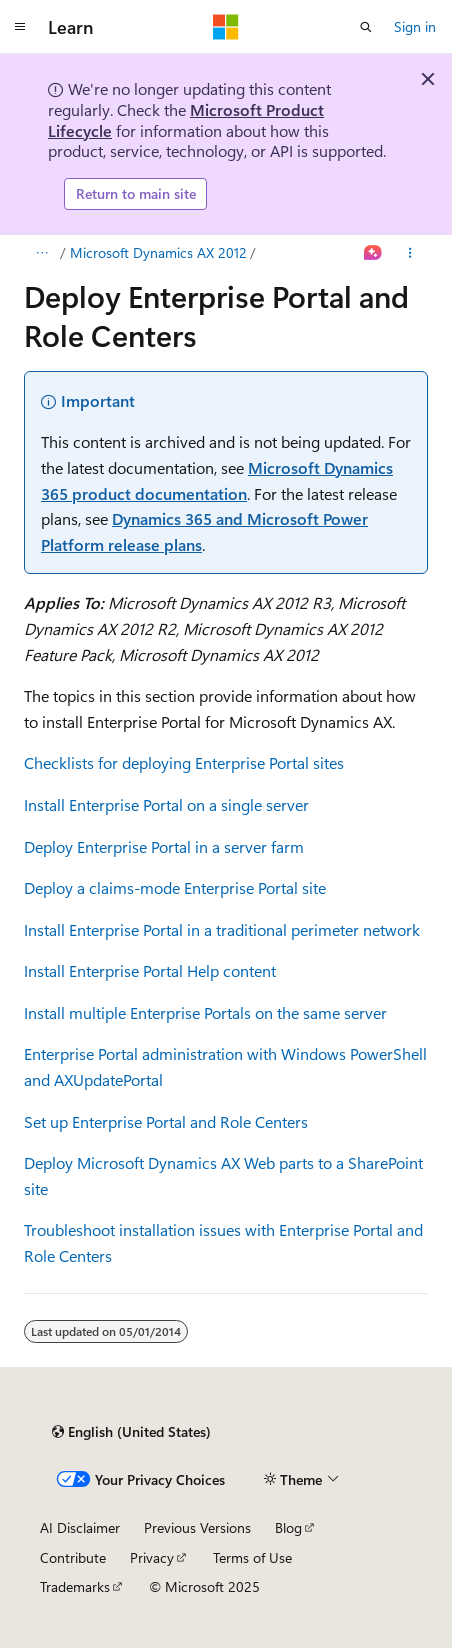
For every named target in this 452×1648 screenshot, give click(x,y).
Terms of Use (252, 1557)
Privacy (152, 1557)
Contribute (73, 1557)
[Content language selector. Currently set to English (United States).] (131, 1432)
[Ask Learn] (373, 253)
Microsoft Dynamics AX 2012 (158, 252)
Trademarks (75, 1586)
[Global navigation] (20, 27)
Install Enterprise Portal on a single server (166, 804)
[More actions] (410, 253)
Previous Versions (197, 1527)
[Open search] (366, 27)
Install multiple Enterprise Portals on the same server (205, 1012)
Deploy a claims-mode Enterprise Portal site (175, 887)
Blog (288, 1527)
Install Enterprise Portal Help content (150, 970)
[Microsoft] (226, 27)
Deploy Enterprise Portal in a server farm (164, 846)
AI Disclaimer (80, 1527)
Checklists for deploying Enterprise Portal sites (184, 762)
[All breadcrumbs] (41, 253)
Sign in (415, 26)
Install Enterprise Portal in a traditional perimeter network (222, 929)
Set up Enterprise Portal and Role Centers (166, 1121)
